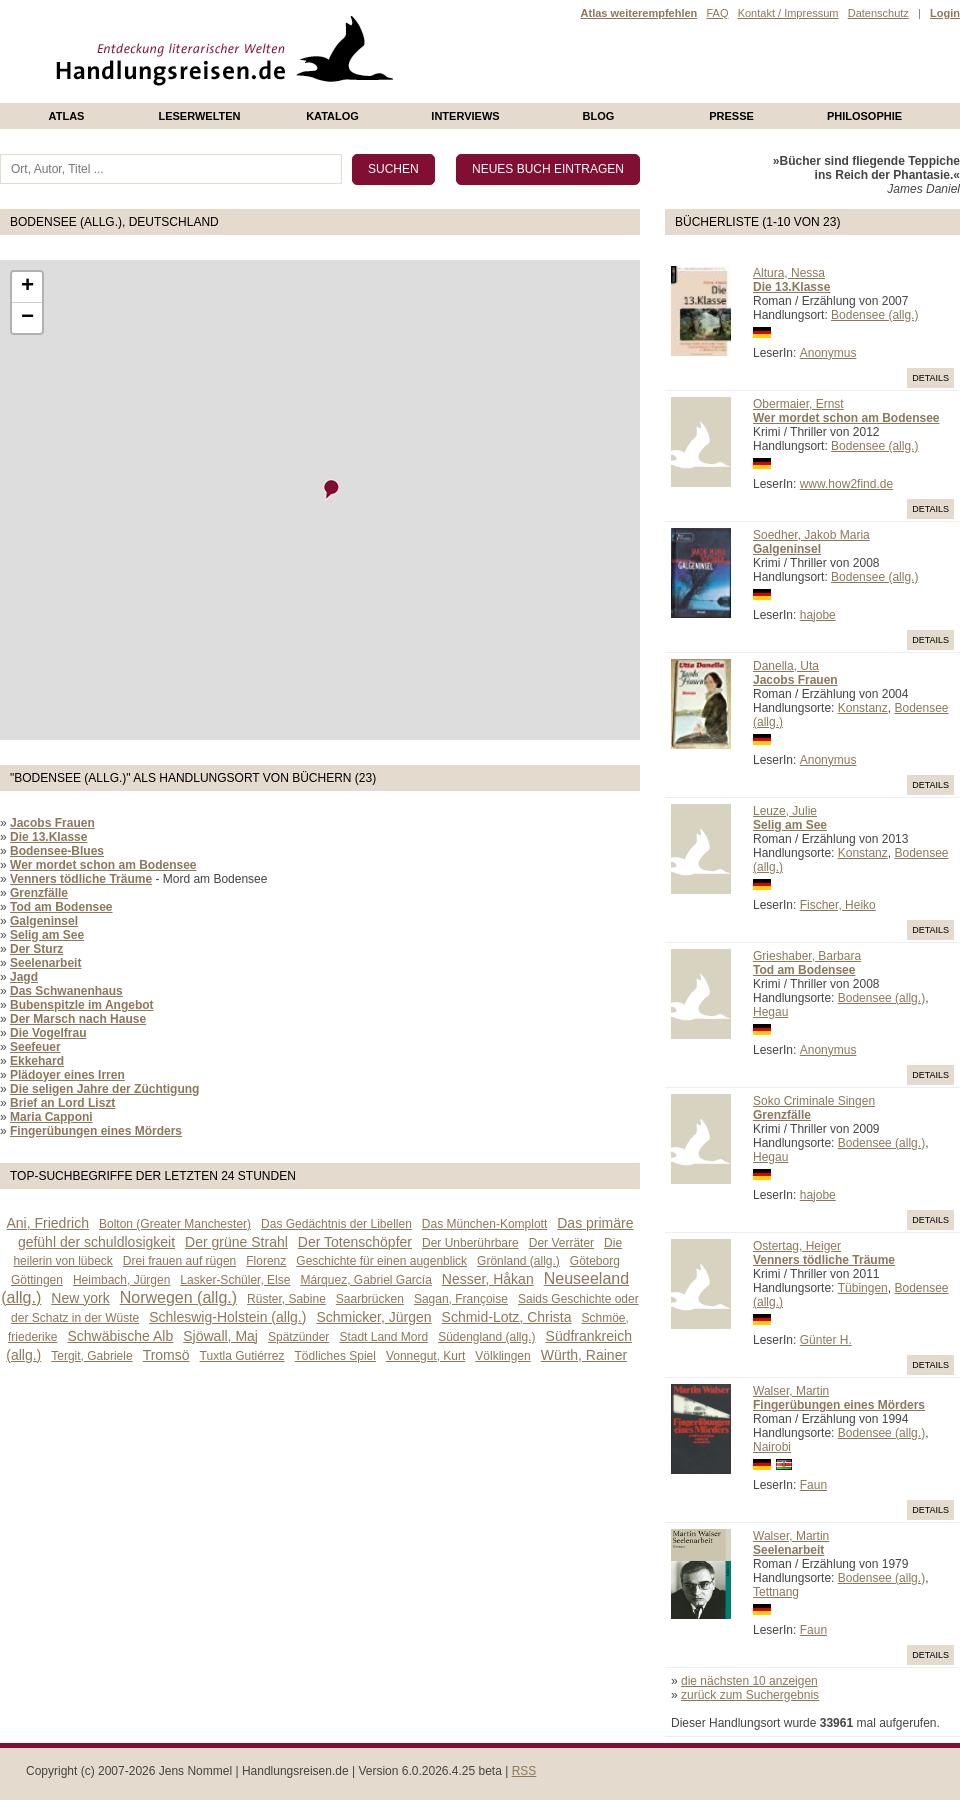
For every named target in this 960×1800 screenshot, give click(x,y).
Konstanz (863, 708)
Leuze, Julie (785, 811)
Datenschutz (878, 13)
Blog (599, 116)
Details (930, 378)
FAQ (717, 13)
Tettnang (776, 1592)
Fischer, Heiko (838, 905)
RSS (524, 1771)
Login (945, 13)
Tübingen (863, 1288)
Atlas (67, 116)
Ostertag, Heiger (797, 1246)
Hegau (770, 1012)
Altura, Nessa (789, 273)
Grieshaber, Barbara (807, 956)
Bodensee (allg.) (874, 315)
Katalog (332, 116)
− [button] (27, 318)
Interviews (465, 116)
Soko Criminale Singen (814, 1101)
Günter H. (826, 1340)
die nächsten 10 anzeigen (749, 1681)
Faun (813, 1485)
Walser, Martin (791, 1391)
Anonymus (828, 353)
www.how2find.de (846, 484)
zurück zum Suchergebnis (750, 1695)
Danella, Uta (786, 666)
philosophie (864, 116)
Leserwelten (199, 116)
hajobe (818, 615)
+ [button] (27, 287)
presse (731, 116)
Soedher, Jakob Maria (811, 535)
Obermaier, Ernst (798, 404)
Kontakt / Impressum (788, 13)
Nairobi (772, 1447)
